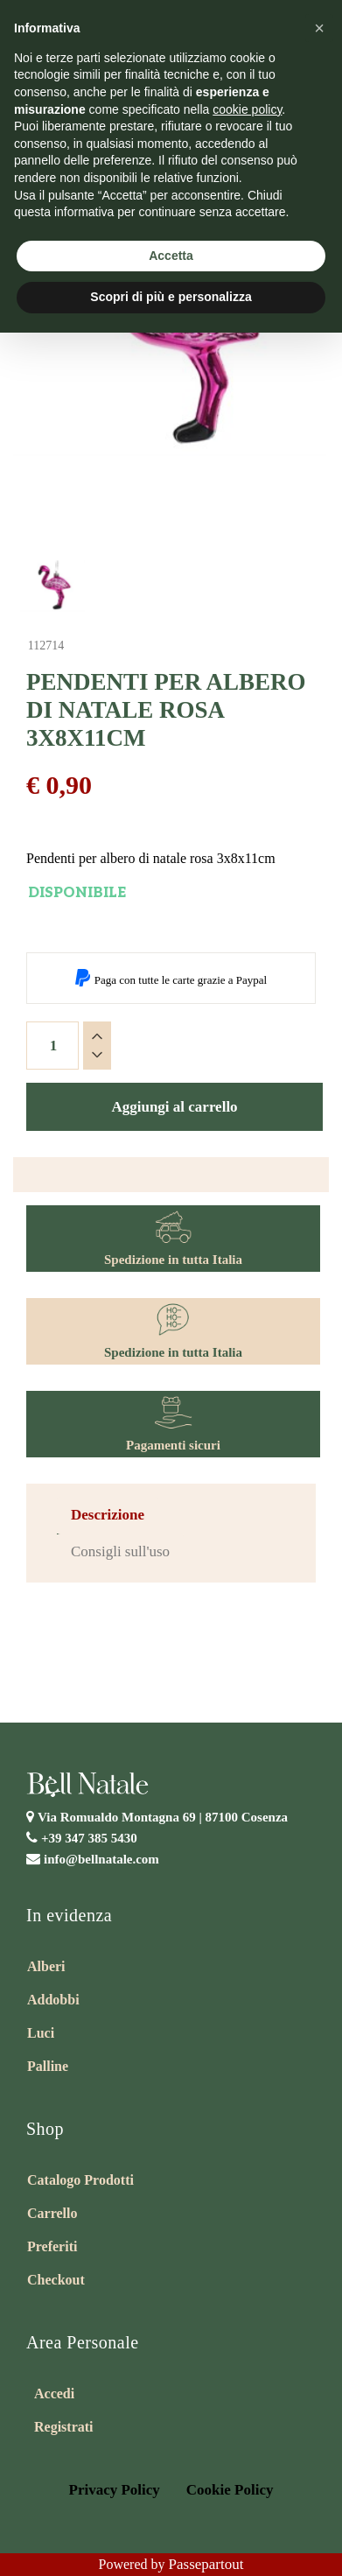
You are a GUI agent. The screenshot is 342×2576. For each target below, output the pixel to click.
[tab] (107, 1515)
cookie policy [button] (247, 109)
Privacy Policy (114, 2489)
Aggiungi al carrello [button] (174, 1106)
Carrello (52, 2213)
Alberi (46, 1966)
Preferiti (52, 2246)
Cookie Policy (230, 2489)
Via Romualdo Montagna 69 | (163, 1817)
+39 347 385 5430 (89, 1838)
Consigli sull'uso (120, 1551)
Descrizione (107, 1514)
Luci (40, 2032)
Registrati (64, 2426)
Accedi (54, 2393)
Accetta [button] (171, 256)
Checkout (56, 2279)
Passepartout (206, 2564)
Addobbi (53, 1999)
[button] (319, 28)
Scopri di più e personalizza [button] (170, 297)
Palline (47, 2066)
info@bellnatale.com (101, 1859)
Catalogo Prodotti (80, 2179)
